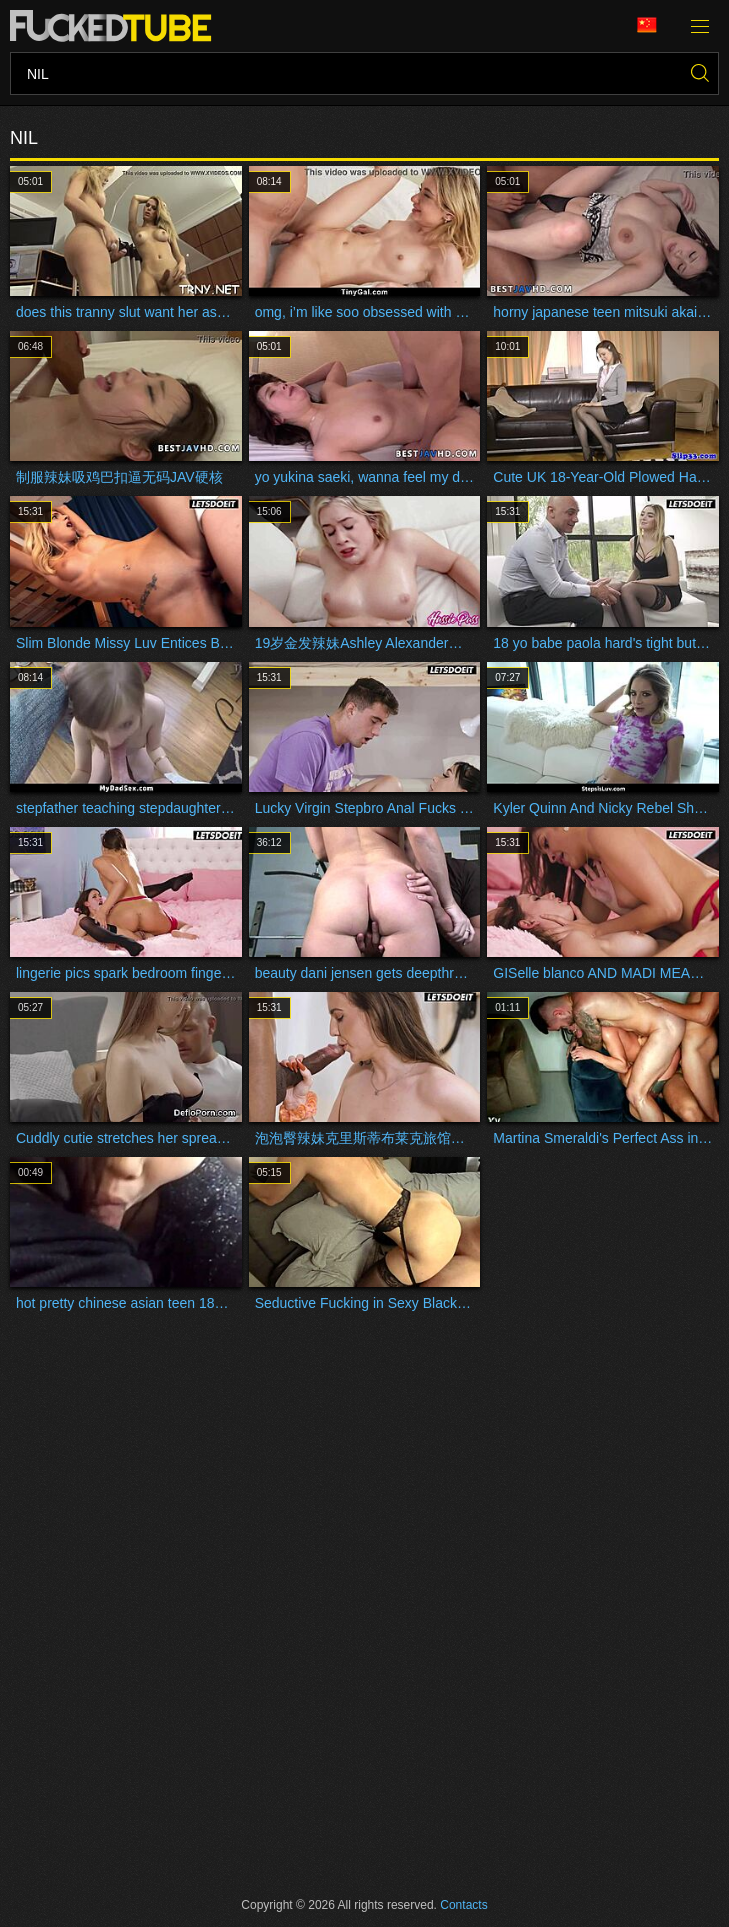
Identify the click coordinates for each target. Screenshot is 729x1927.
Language (647, 25)
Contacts (463, 1905)
